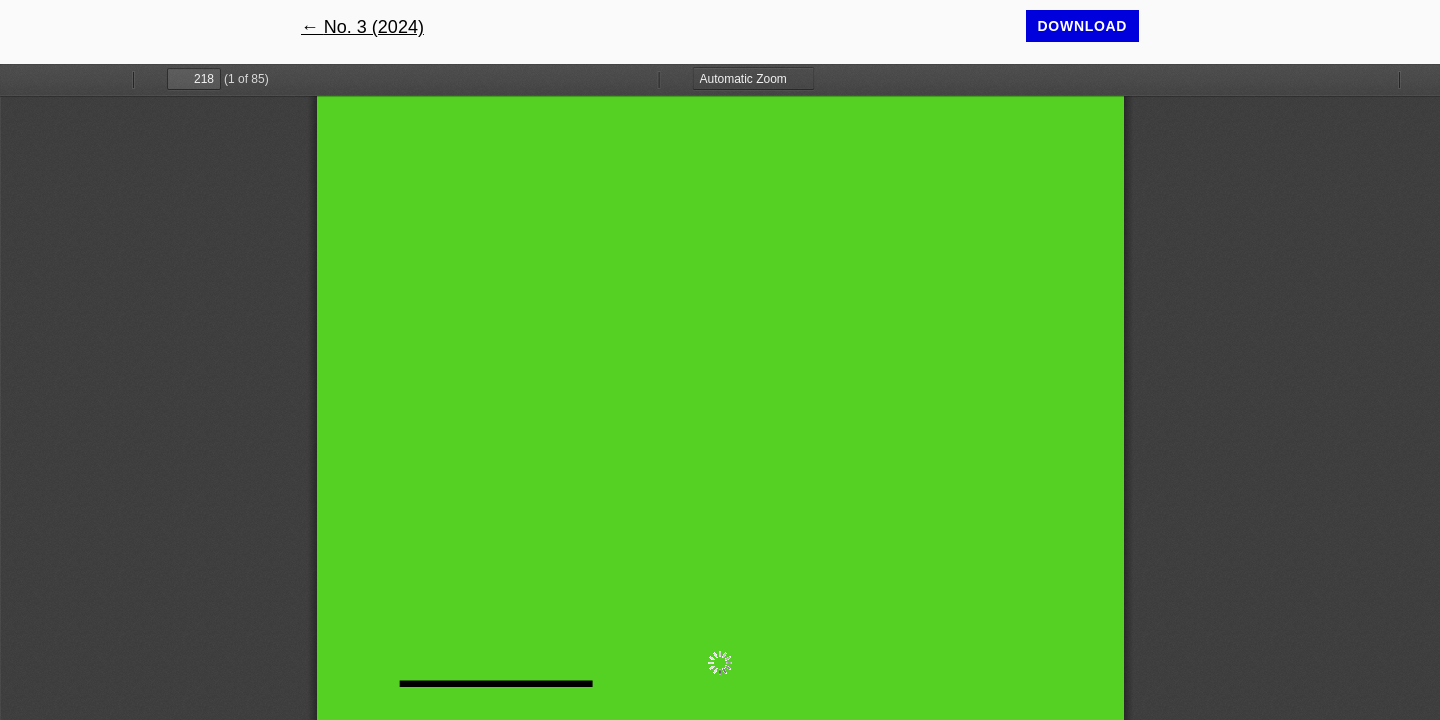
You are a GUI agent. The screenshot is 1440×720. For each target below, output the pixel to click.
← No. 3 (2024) (362, 27)
